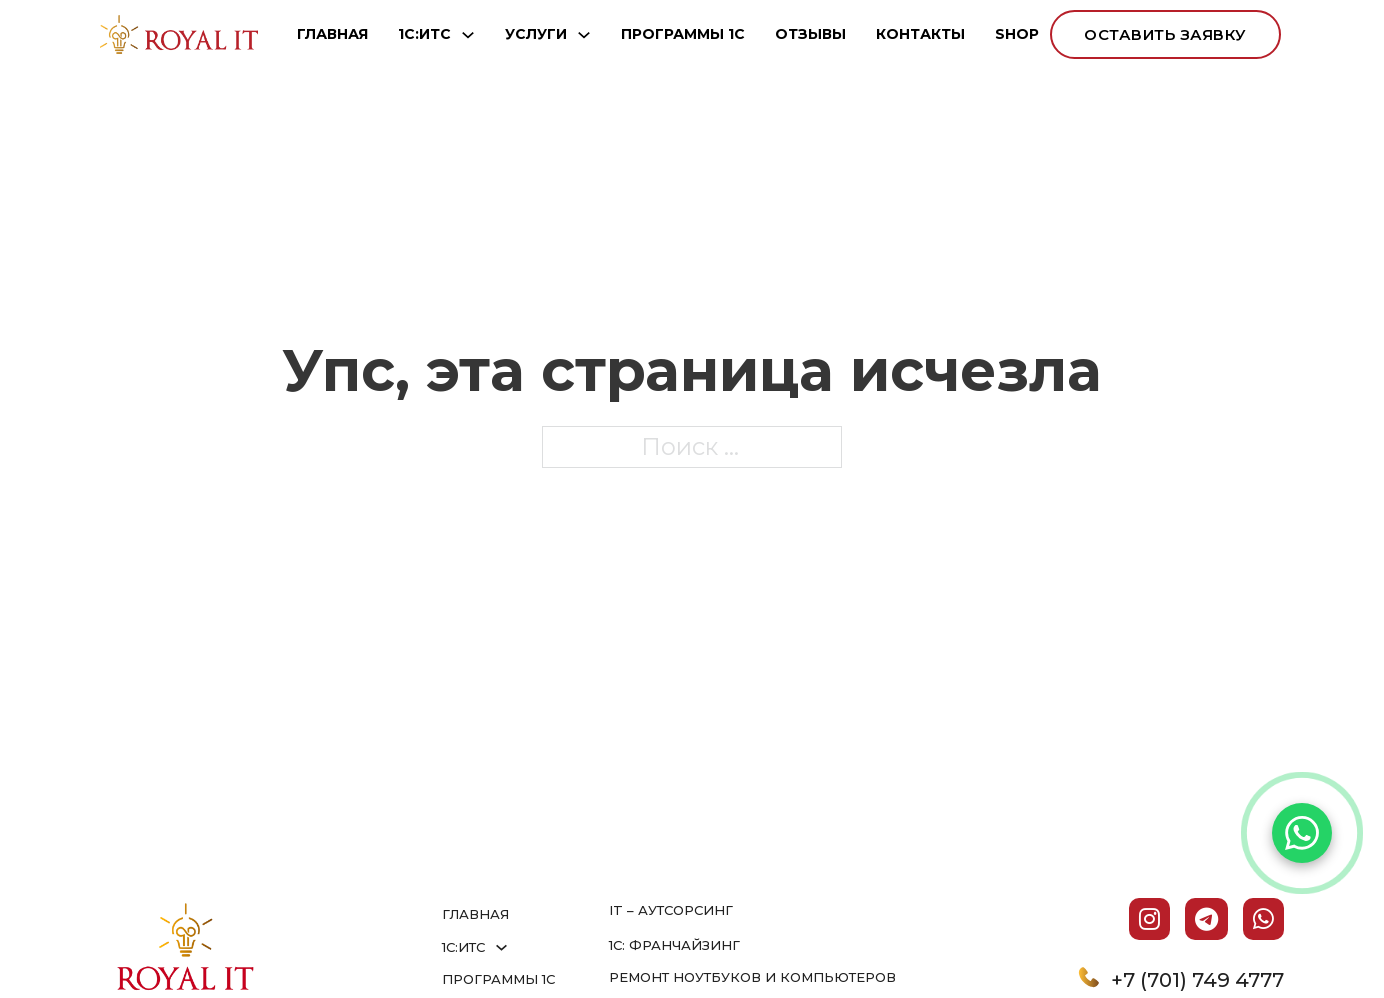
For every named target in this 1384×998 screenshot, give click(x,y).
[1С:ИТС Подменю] (468, 35)
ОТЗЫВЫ (810, 34)
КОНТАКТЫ (920, 34)
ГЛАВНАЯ (332, 34)
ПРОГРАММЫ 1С (683, 34)
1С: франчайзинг (674, 945)
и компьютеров (830, 977)
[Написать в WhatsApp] (1302, 833)
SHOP (1017, 34)
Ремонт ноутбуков (687, 977)
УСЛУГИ (536, 34)
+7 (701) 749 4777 (1197, 980)
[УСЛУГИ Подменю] (584, 35)
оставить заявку (1165, 34)
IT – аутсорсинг (671, 910)
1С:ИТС (424, 34)
